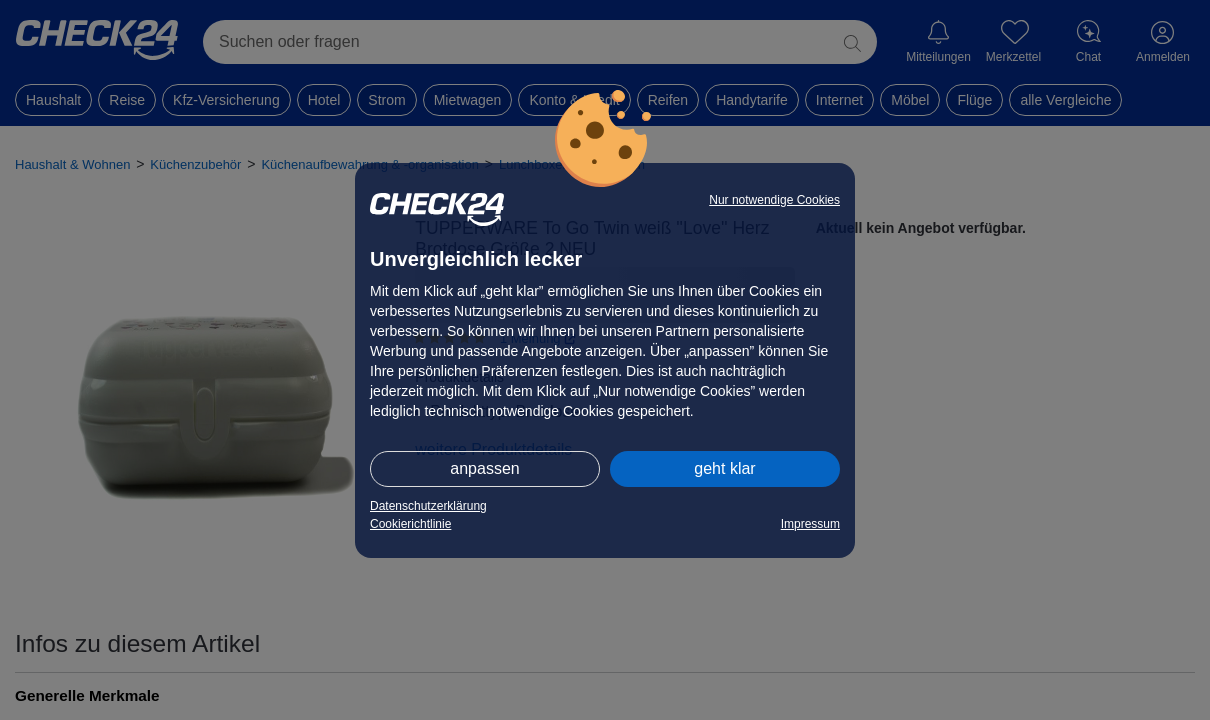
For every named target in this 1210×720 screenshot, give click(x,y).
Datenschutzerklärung (428, 506)
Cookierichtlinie (410, 524)
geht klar (724, 468)
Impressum (810, 524)
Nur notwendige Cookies (774, 200)
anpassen (484, 468)
